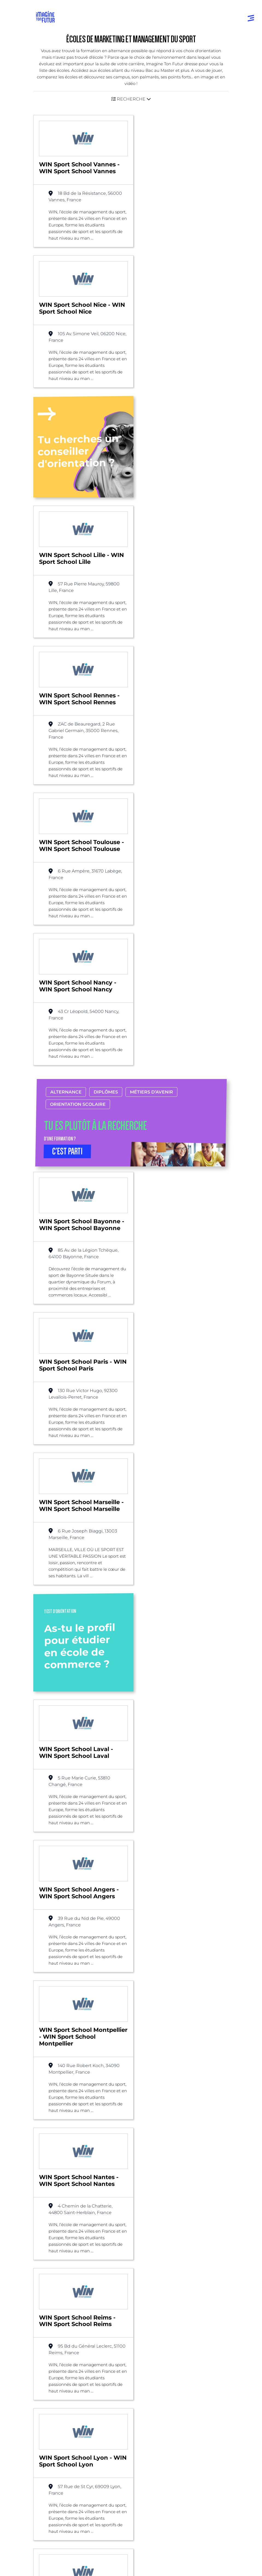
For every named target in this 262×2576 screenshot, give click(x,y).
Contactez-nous (56, 2484)
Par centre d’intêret (155, 2337)
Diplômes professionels (61, 2428)
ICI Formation (128, 2518)
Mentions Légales (54, 2538)
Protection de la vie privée (61, 2557)
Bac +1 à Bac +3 (53, 2406)
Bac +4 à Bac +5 (54, 2417)
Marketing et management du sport (149, 2261)
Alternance (66, 702)
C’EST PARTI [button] (67, 761)
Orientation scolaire (78, 714)
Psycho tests (147, 2395)
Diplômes (106, 702)
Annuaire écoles (54, 2362)
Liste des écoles (31, 2261)
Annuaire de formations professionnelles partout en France (87, 2528)
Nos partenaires (56, 2473)
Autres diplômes (55, 2439)
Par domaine (148, 2326)
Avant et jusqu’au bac (60, 2385)
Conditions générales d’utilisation (67, 2547)
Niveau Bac (49, 2395)
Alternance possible (79, 2261)
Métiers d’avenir (151, 702)
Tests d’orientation (153, 2385)
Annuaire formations (59, 2351)
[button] (131, 99)
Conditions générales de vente (64, 2566)
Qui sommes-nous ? (60, 2462)
